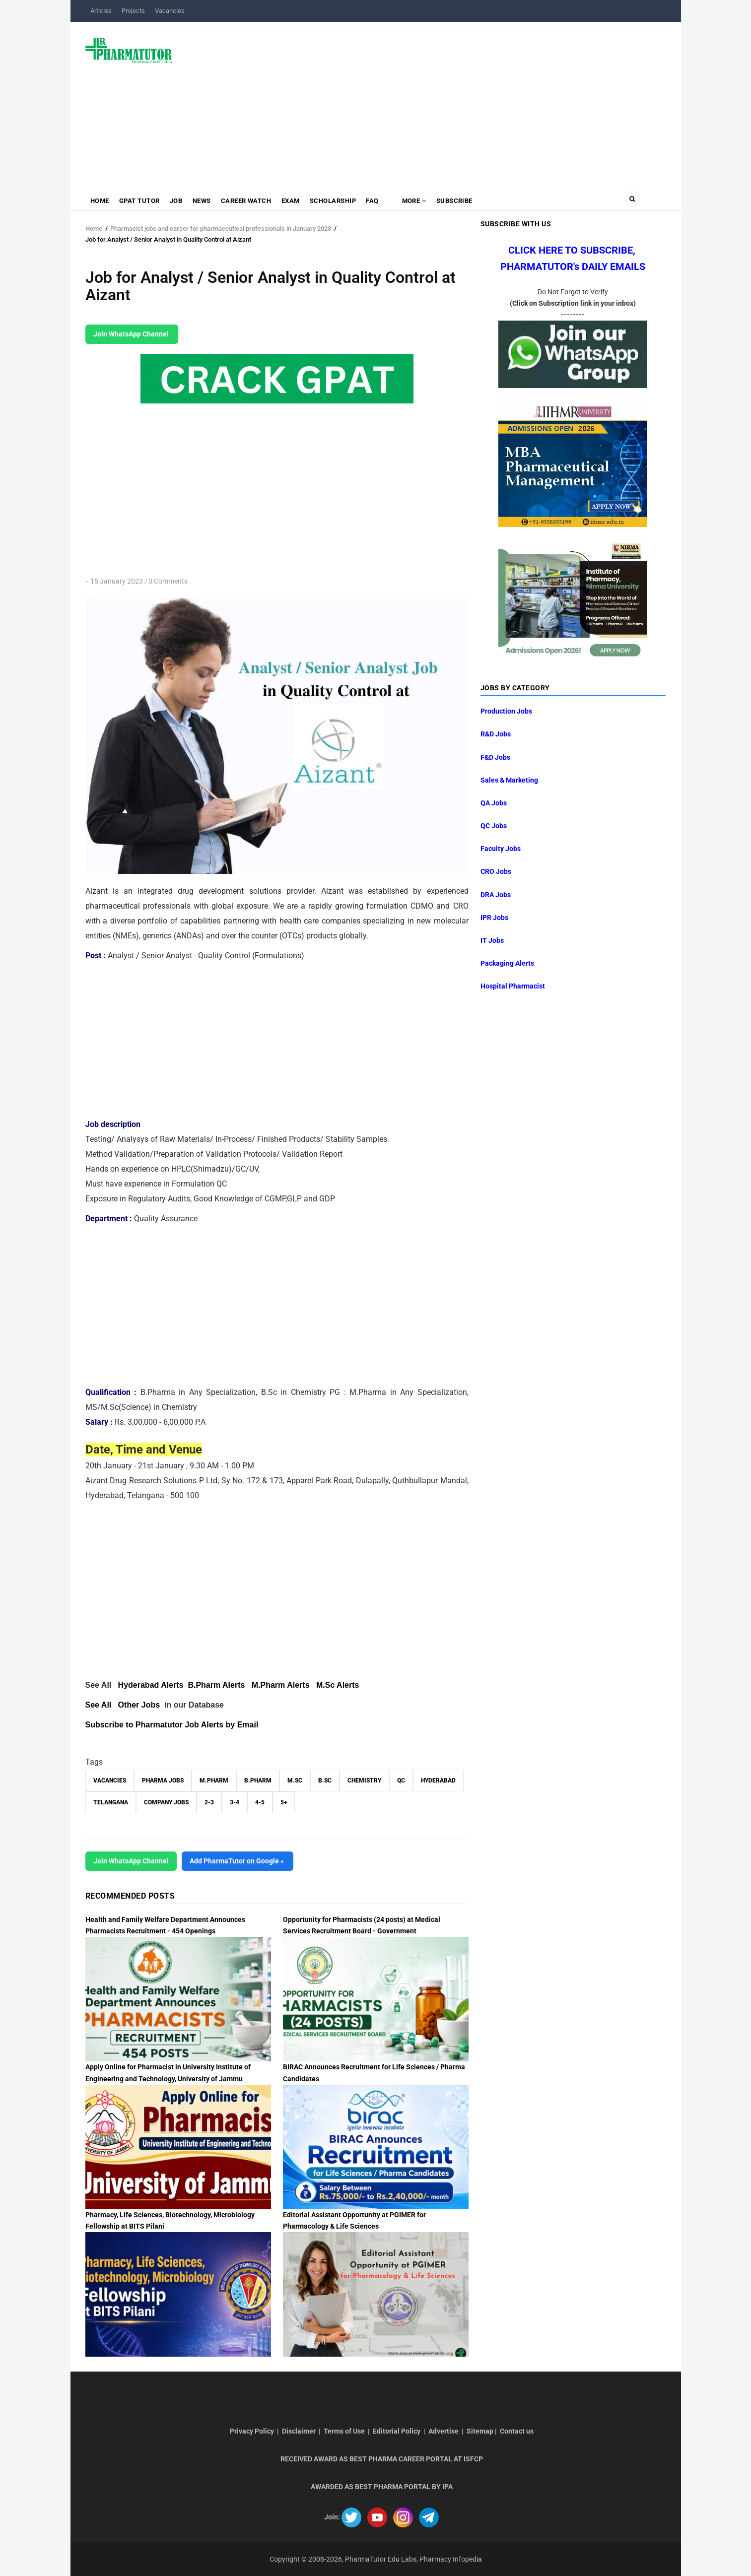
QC (401, 1780)
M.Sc (294, 1780)
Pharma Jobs (163, 1780)
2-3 (209, 1802)
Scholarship (339, 201)
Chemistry (364, 1780)
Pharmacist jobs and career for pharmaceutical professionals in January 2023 (220, 228)
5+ (283, 1802)
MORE (421, 201)
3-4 (234, 1802)
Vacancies (170, 10)
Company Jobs (166, 1802)
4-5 (260, 1802)
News (205, 201)
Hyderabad (438, 1780)
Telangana (110, 1802)
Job (178, 201)
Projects (133, 10)
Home (100, 201)
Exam (295, 201)
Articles (101, 10)
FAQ (379, 201)
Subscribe (463, 201)
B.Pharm (258, 1780)
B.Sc (325, 1780)
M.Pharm (214, 1780)
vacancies (109, 1780)
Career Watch (250, 201)
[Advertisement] (425, 101)
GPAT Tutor (141, 201)
